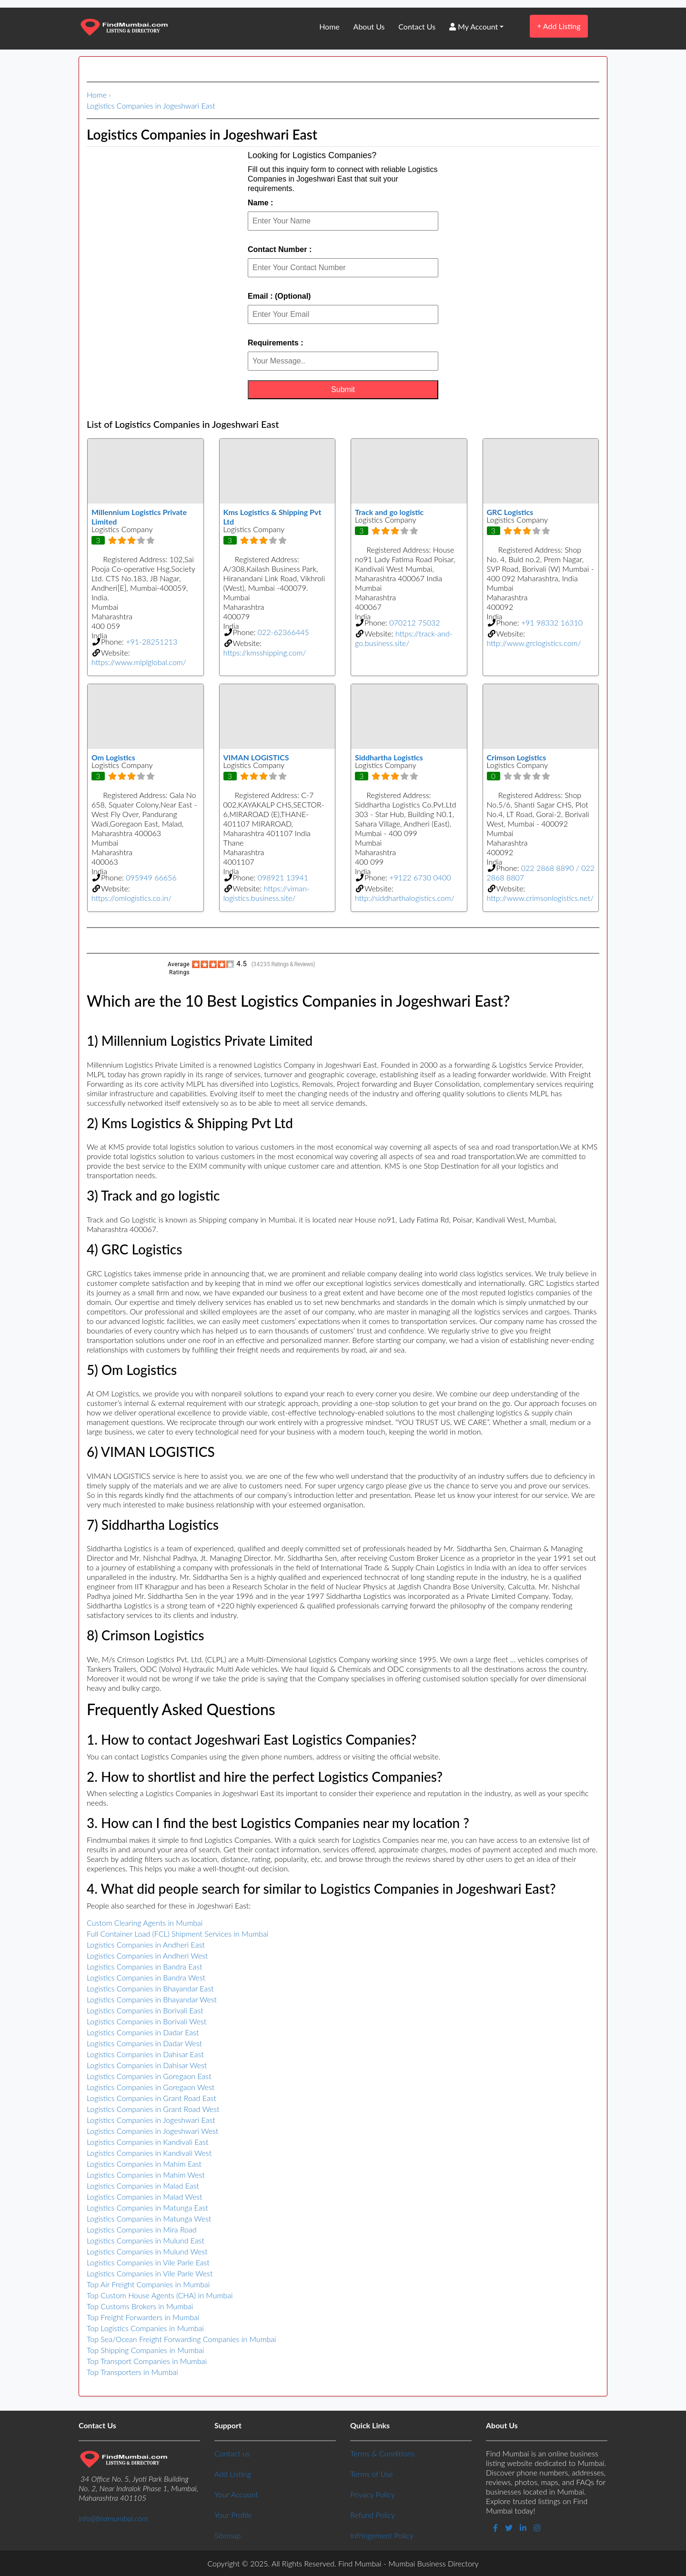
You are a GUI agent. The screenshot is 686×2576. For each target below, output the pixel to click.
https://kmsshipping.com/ (264, 652)
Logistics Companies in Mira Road (142, 2229)
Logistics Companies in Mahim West (146, 2174)
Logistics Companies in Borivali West (146, 2021)
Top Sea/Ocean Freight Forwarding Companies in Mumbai (181, 2339)
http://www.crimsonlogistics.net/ (540, 897)
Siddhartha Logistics (389, 757)
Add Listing (558, 25)
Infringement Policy (382, 2535)
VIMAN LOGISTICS (256, 757)
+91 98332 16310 (552, 622)
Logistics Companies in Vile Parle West (149, 2273)
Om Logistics (113, 757)
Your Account (236, 2494)
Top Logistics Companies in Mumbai (145, 2328)
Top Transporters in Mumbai (132, 2371)
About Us (369, 26)
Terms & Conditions (382, 2453)
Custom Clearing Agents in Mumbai (144, 1922)
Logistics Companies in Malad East (143, 2185)
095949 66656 (151, 877)
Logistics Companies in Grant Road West (153, 2108)
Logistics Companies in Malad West (144, 2196)
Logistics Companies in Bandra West (146, 1977)
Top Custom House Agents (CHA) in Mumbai (159, 2295)
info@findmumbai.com (113, 2518)
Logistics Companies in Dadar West (144, 2043)
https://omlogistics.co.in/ (131, 897)
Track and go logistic (389, 511)
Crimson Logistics (516, 757)
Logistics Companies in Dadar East (143, 2032)
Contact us (232, 2453)
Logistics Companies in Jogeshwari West (152, 2130)
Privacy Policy (372, 2494)
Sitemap (227, 2535)
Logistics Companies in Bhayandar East (150, 1988)
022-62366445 (283, 631)
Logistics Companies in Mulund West (147, 2251)
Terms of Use (371, 2473)
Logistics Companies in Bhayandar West (152, 1999)
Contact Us (416, 26)
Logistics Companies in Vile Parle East (148, 2262)
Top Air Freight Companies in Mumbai (148, 2284)
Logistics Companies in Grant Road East (151, 2097)
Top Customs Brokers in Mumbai (140, 2306)
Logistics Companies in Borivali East (145, 2010)
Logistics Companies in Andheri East (146, 1944)
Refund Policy (372, 2514)
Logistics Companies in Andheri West (147, 1955)
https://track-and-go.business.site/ (404, 638)
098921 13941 (283, 877)
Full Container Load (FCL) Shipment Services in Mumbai (177, 1933)
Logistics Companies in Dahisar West (147, 2065)
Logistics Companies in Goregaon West (150, 2086)
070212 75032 (414, 622)
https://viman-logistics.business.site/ (266, 893)
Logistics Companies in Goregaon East (149, 2076)
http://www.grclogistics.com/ (534, 642)
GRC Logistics (510, 511)
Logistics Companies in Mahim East (144, 2163)
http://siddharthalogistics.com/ (404, 897)
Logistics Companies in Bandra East (144, 1966)
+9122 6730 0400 (420, 877)
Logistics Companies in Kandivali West (149, 2152)
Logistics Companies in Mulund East (145, 2240)
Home (329, 26)
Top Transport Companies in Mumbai (147, 2360)
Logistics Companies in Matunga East (147, 2207)
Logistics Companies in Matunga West (149, 2218)
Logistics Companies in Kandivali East (148, 2141)
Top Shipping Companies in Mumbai (145, 2349)
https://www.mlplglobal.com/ (138, 662)
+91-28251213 (151, 641)
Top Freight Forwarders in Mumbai (143, 2317)
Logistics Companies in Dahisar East (145, 2054)
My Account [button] (473, 26)
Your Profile (233, 2514)
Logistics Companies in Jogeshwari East (151, 105)
